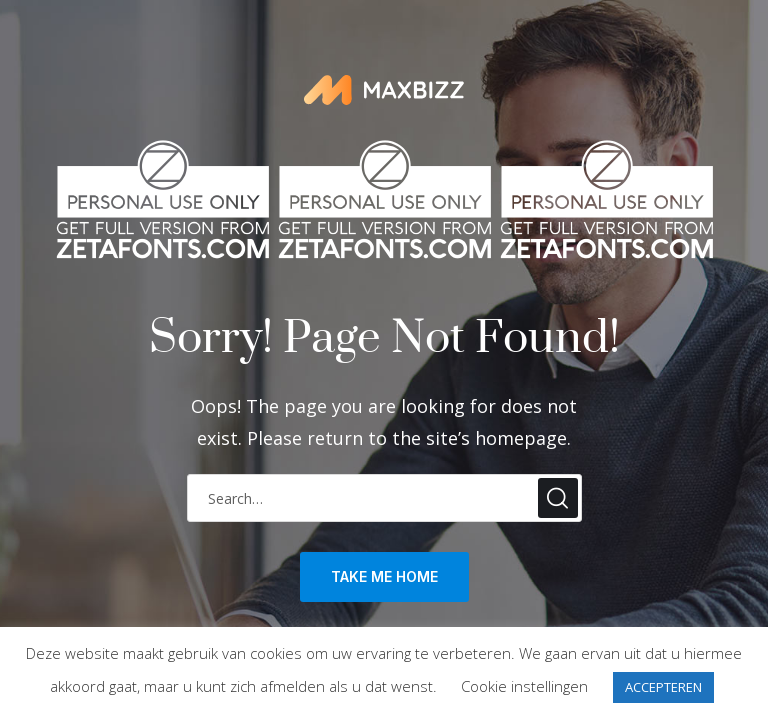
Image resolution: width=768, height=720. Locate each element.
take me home (384, 576)
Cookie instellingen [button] (524, 686)
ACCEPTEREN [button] (663, 687)
